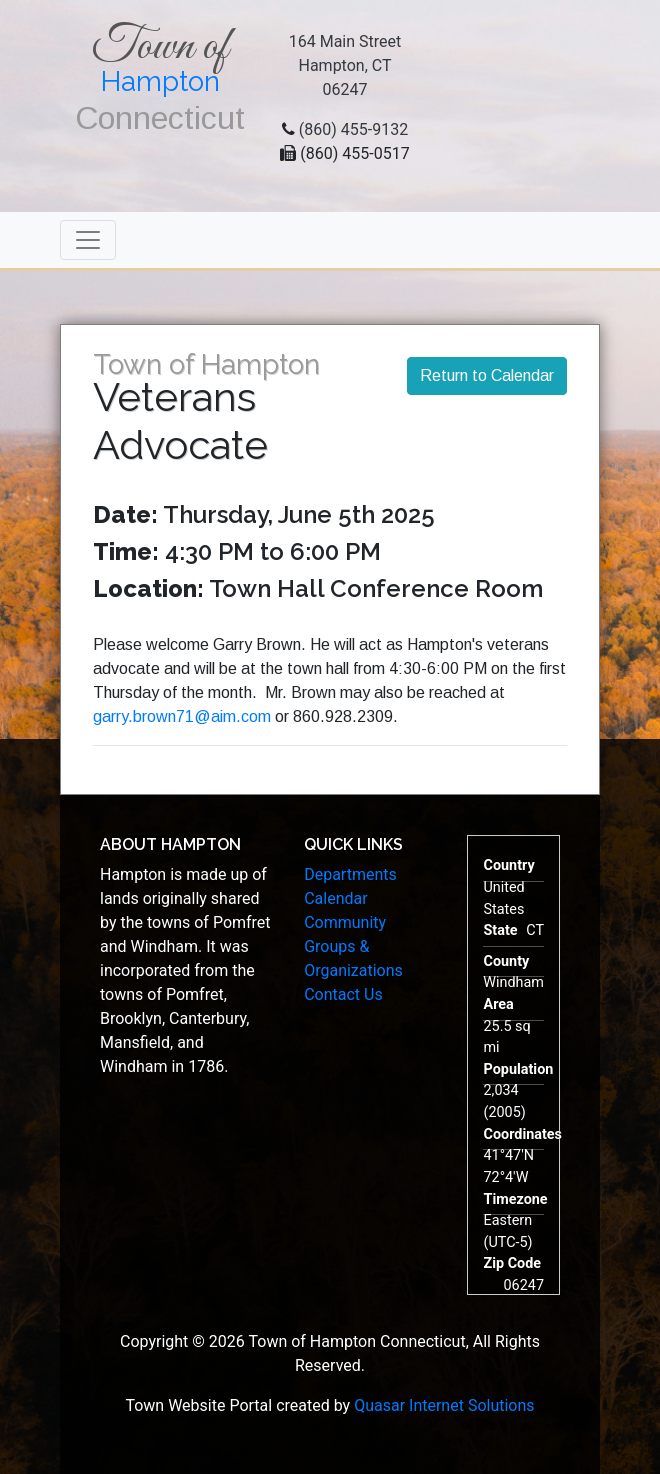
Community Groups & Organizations (353, 946)
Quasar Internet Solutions (444, 1405)
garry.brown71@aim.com (182, 716)
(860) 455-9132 (353, 129)
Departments (350, 874)
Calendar (335, 898)
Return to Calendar (487, 375)
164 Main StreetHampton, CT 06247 (345, 65)
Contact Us (343, 994)
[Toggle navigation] (88, 240)
